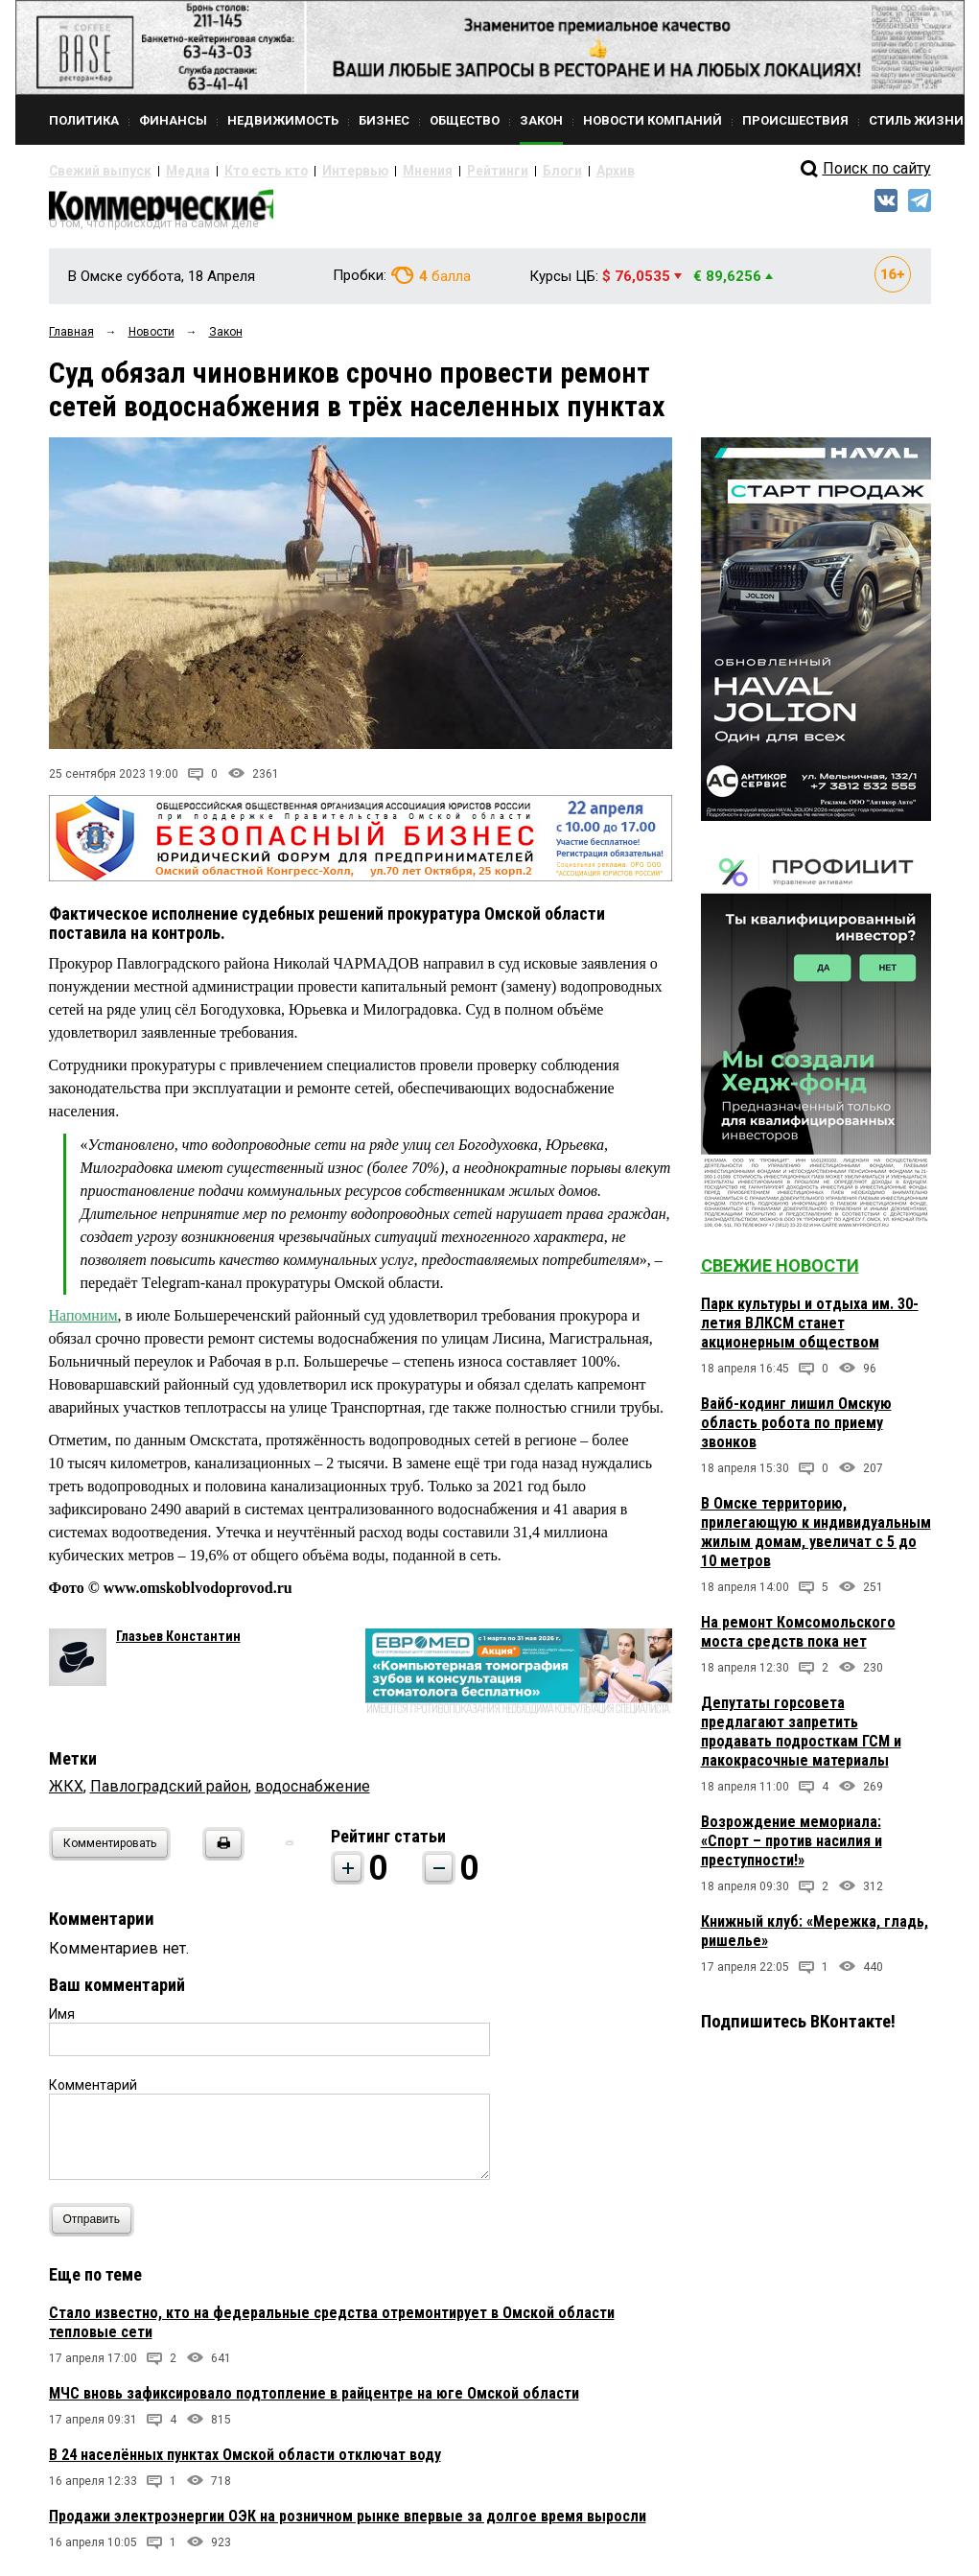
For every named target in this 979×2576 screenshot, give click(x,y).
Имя (62, 2021)
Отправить (96, 2227)
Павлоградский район (169, 1794)
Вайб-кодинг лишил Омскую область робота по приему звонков (796, 1431)
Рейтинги (431, 170)
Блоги (486, 170)
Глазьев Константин (178, 1643)
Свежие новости (780, 1274)
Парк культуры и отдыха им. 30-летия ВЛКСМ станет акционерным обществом (810, 1331)
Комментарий (93, 2092)
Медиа (168, 170)
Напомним (83, 1323)
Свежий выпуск (92, 170)
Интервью (308, 170)
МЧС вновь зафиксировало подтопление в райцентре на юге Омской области (314, 2401)
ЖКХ (66, 1794)
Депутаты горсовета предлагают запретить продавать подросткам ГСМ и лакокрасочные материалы (801, 1740)
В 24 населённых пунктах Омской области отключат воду (245, 2462)
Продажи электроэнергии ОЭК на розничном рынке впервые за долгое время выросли (347, 2524)
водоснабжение (312, 1794)
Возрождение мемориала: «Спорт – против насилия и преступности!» (791, 1849)
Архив (533, 170)
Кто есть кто (234, 170)
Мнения (370, 170)
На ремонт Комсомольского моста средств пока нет (798, 1640)
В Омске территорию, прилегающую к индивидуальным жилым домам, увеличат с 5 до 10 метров (816, 1541)
